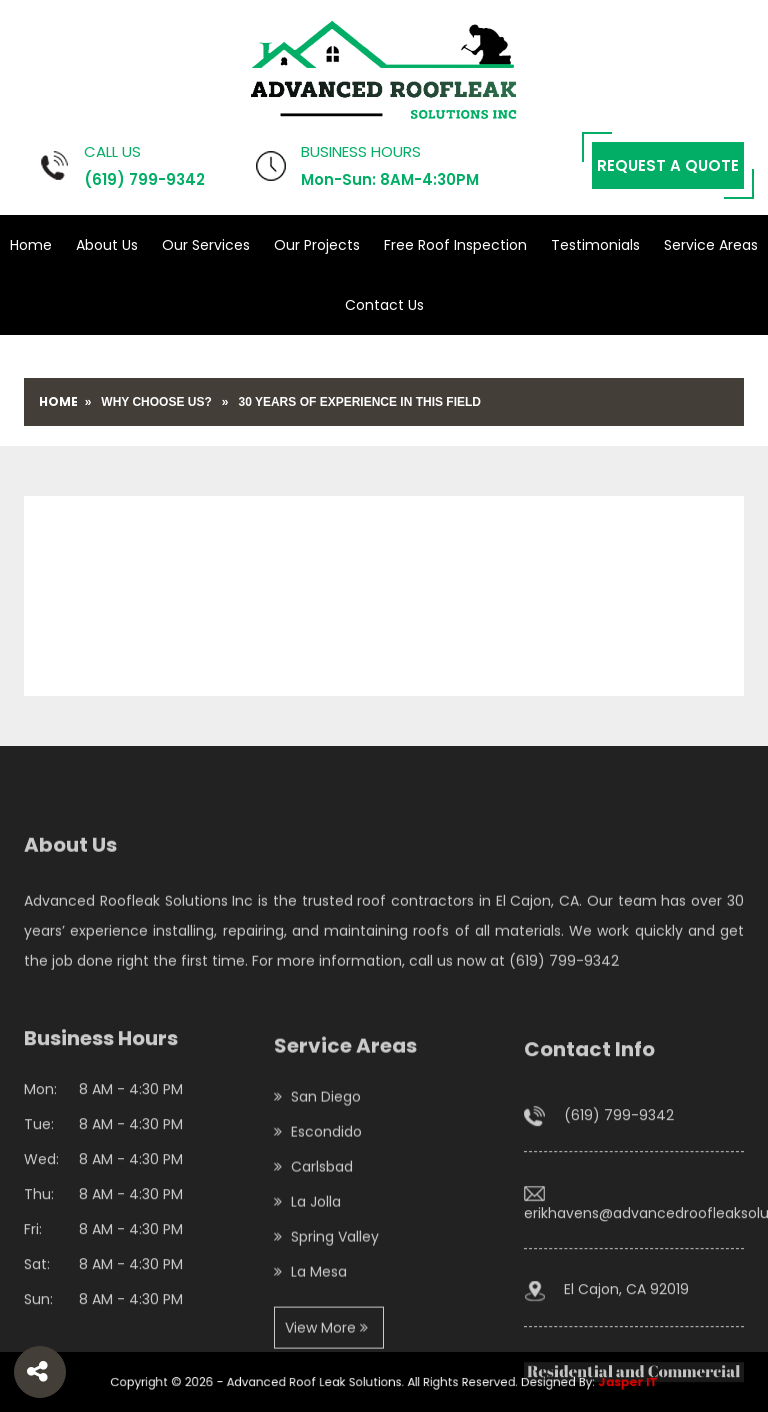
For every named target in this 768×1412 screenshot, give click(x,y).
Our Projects (317, 245)
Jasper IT (576, 1381)
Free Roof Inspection (455, 245)
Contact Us (384, 305)
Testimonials (595, 245)
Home (31, 245)
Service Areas (711, 245)
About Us (107, 245)
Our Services (206, 245)
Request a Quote (668, 165)
